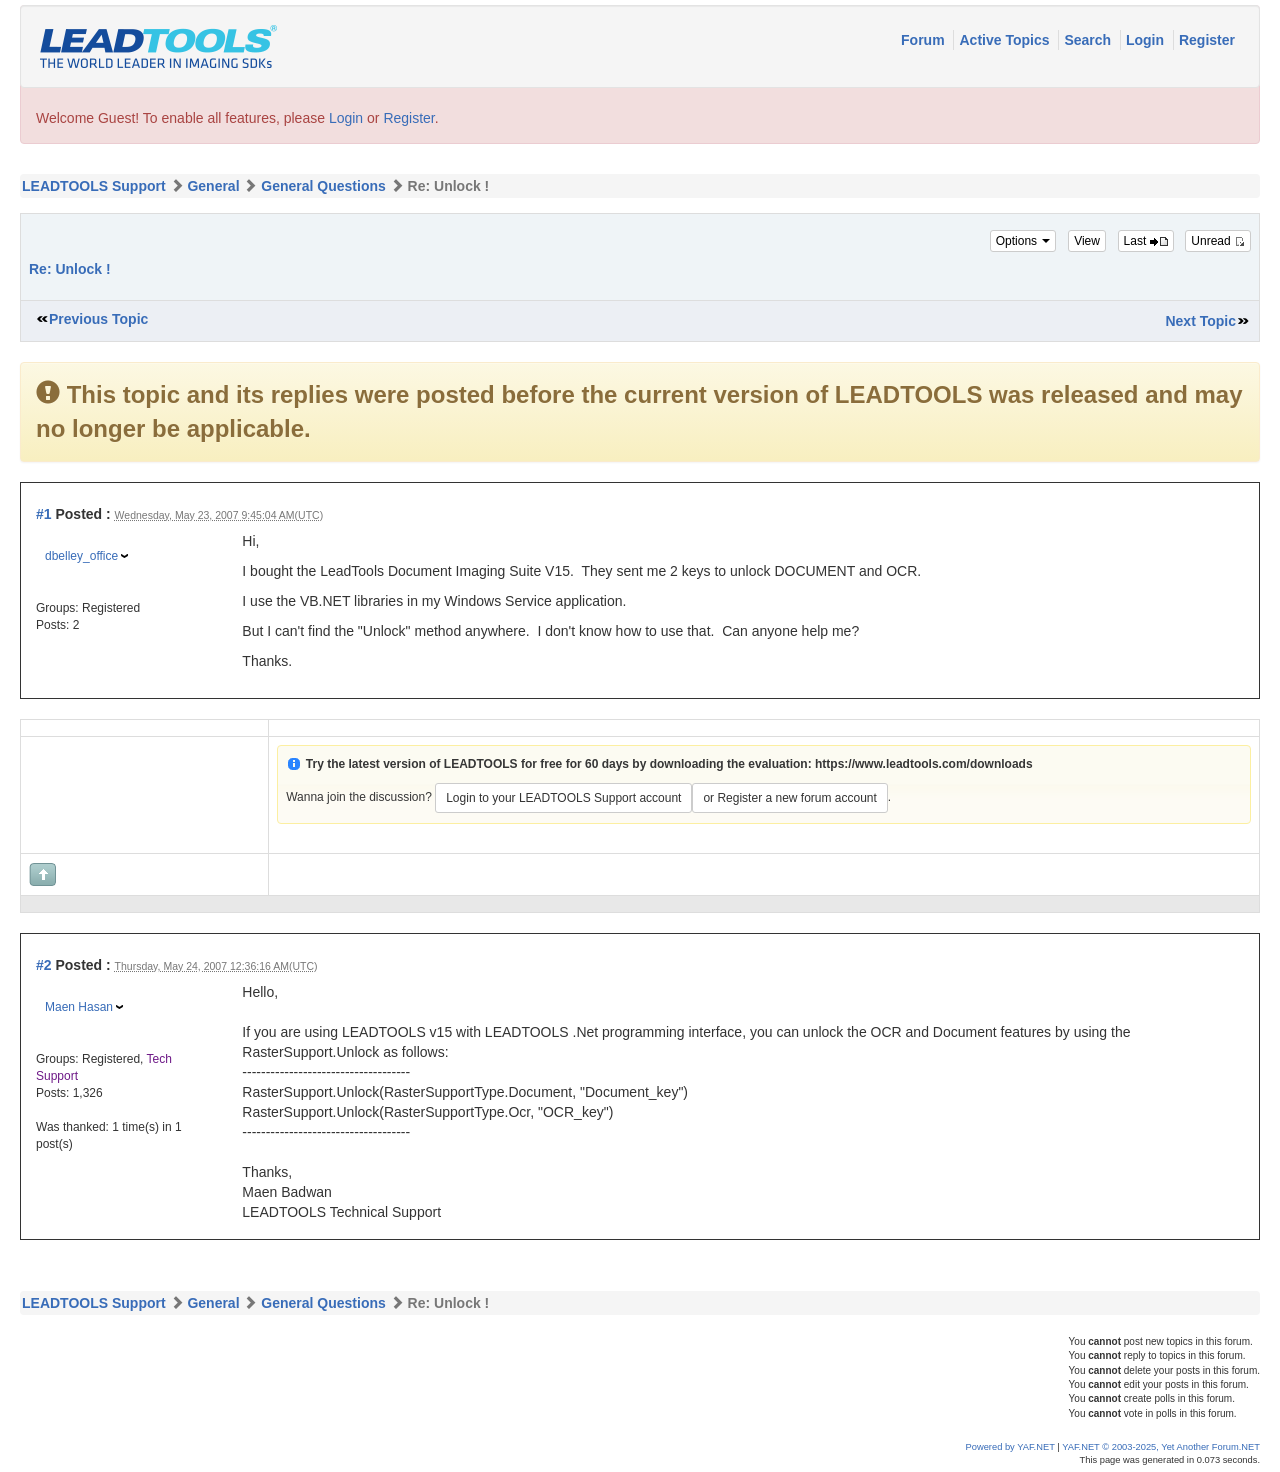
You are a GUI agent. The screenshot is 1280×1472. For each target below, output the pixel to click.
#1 (44, 514)
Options (1023, 241)
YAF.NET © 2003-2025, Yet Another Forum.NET (1161, 1447)
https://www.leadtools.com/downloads (924, 764)
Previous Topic (98, 319)
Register (1207, 40)
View (1087, 241)
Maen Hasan (79, 1007)
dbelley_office (81, 556)
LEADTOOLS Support (94, 186)
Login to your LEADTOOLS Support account (563, 798)
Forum (924, 40)
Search (1089, 40)
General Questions (323, 186)
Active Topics (1006, 40)
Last (1146, 241)
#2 (44, 965)
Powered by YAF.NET (1010, 1447)
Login (1147, 40)
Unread (1218, 241)
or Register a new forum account (789, 798)
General (213, 186)
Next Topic (1200, 321)
